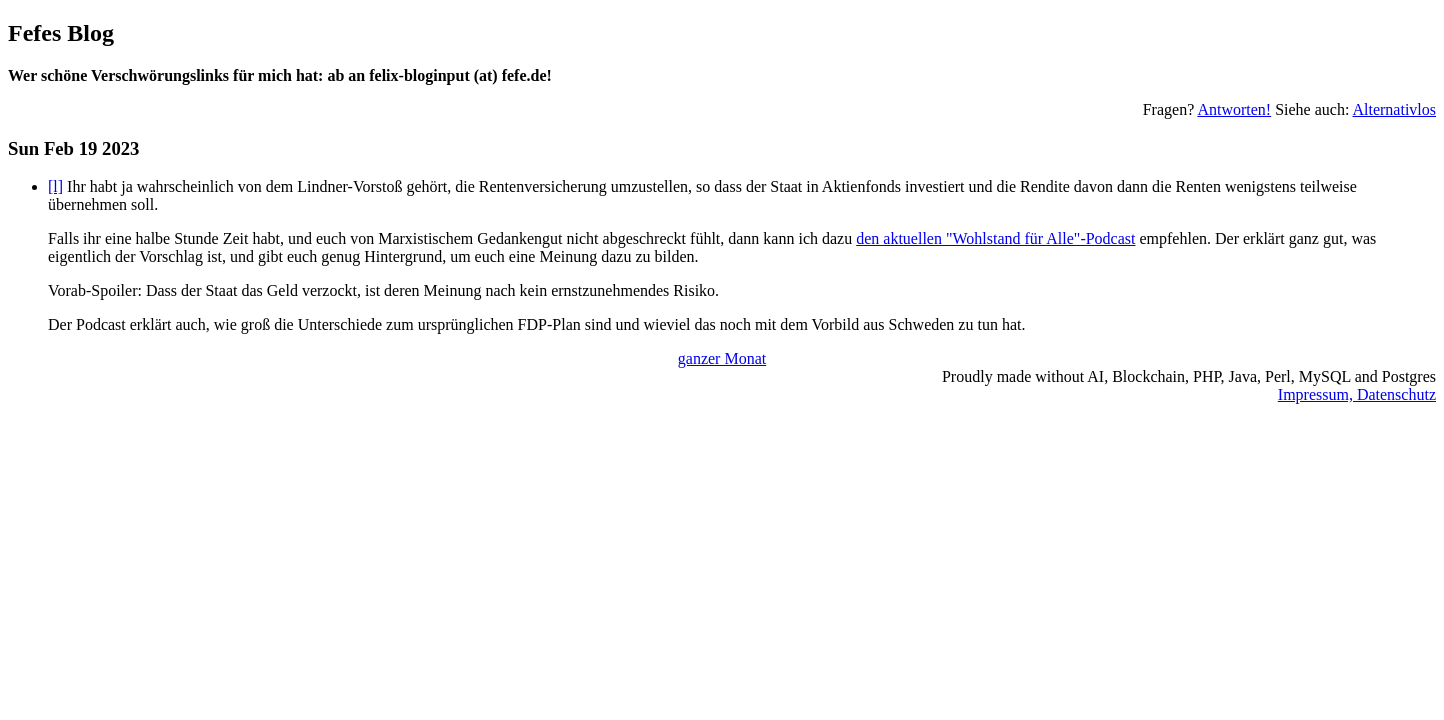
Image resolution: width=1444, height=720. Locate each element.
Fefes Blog (61, 33)
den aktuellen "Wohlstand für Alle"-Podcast (995, 238)
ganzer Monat (722, 358)
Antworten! (1234, 109)
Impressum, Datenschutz (1357, 394)
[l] (55, 186)
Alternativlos (1394, 109)
